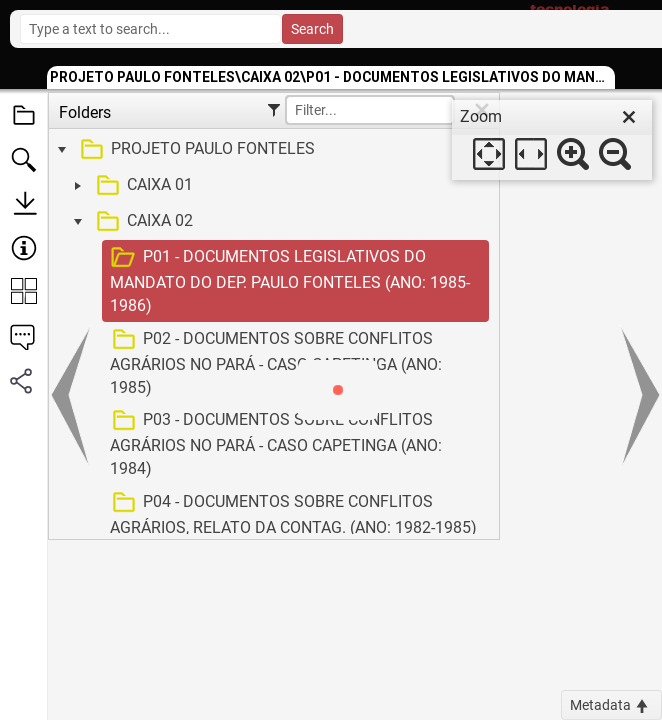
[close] (629, 117)
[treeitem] (271, 150)
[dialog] (552, 140)
